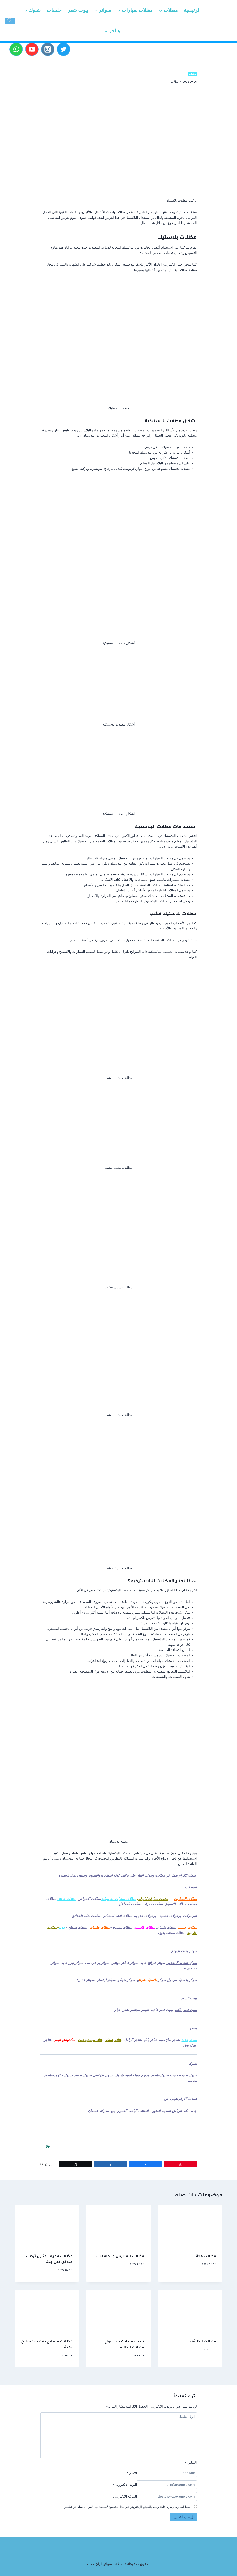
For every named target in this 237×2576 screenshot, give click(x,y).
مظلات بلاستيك (144, 1927)
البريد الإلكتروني (124, 2485)
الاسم (132, 2473)
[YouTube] (32, 49)
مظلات (192, 74)
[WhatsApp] (16, 49)
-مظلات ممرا (155, 1904)
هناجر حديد (189, 2040)
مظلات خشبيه (187, 1927)
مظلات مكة (206, 2257)
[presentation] (190, 2226)
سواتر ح (151, 1980)
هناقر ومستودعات (90, 2040)
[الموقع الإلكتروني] (167, 2496)
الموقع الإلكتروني (125, 2496)
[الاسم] (167, 2473)
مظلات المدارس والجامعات (120, 2257)
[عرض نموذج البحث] (10, 21)
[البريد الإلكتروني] (167, 2484)
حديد (62, 1927)
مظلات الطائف (203, 2342)
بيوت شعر (78, 10)
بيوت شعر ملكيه (186, 2010)
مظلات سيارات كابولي (153, 1899)
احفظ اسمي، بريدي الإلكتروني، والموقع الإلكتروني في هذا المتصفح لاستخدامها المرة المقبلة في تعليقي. (127, 2507)
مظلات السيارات (185, 1899)
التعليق (191, 2462)
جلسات (54, 10)
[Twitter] (63, 49)
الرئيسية (192, 10)
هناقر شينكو (113, 2040)
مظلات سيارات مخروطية (118, 1899)
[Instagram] (47, 49)
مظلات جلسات (99, 1927)
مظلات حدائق (66, 1899)
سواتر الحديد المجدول (181, 1963)
